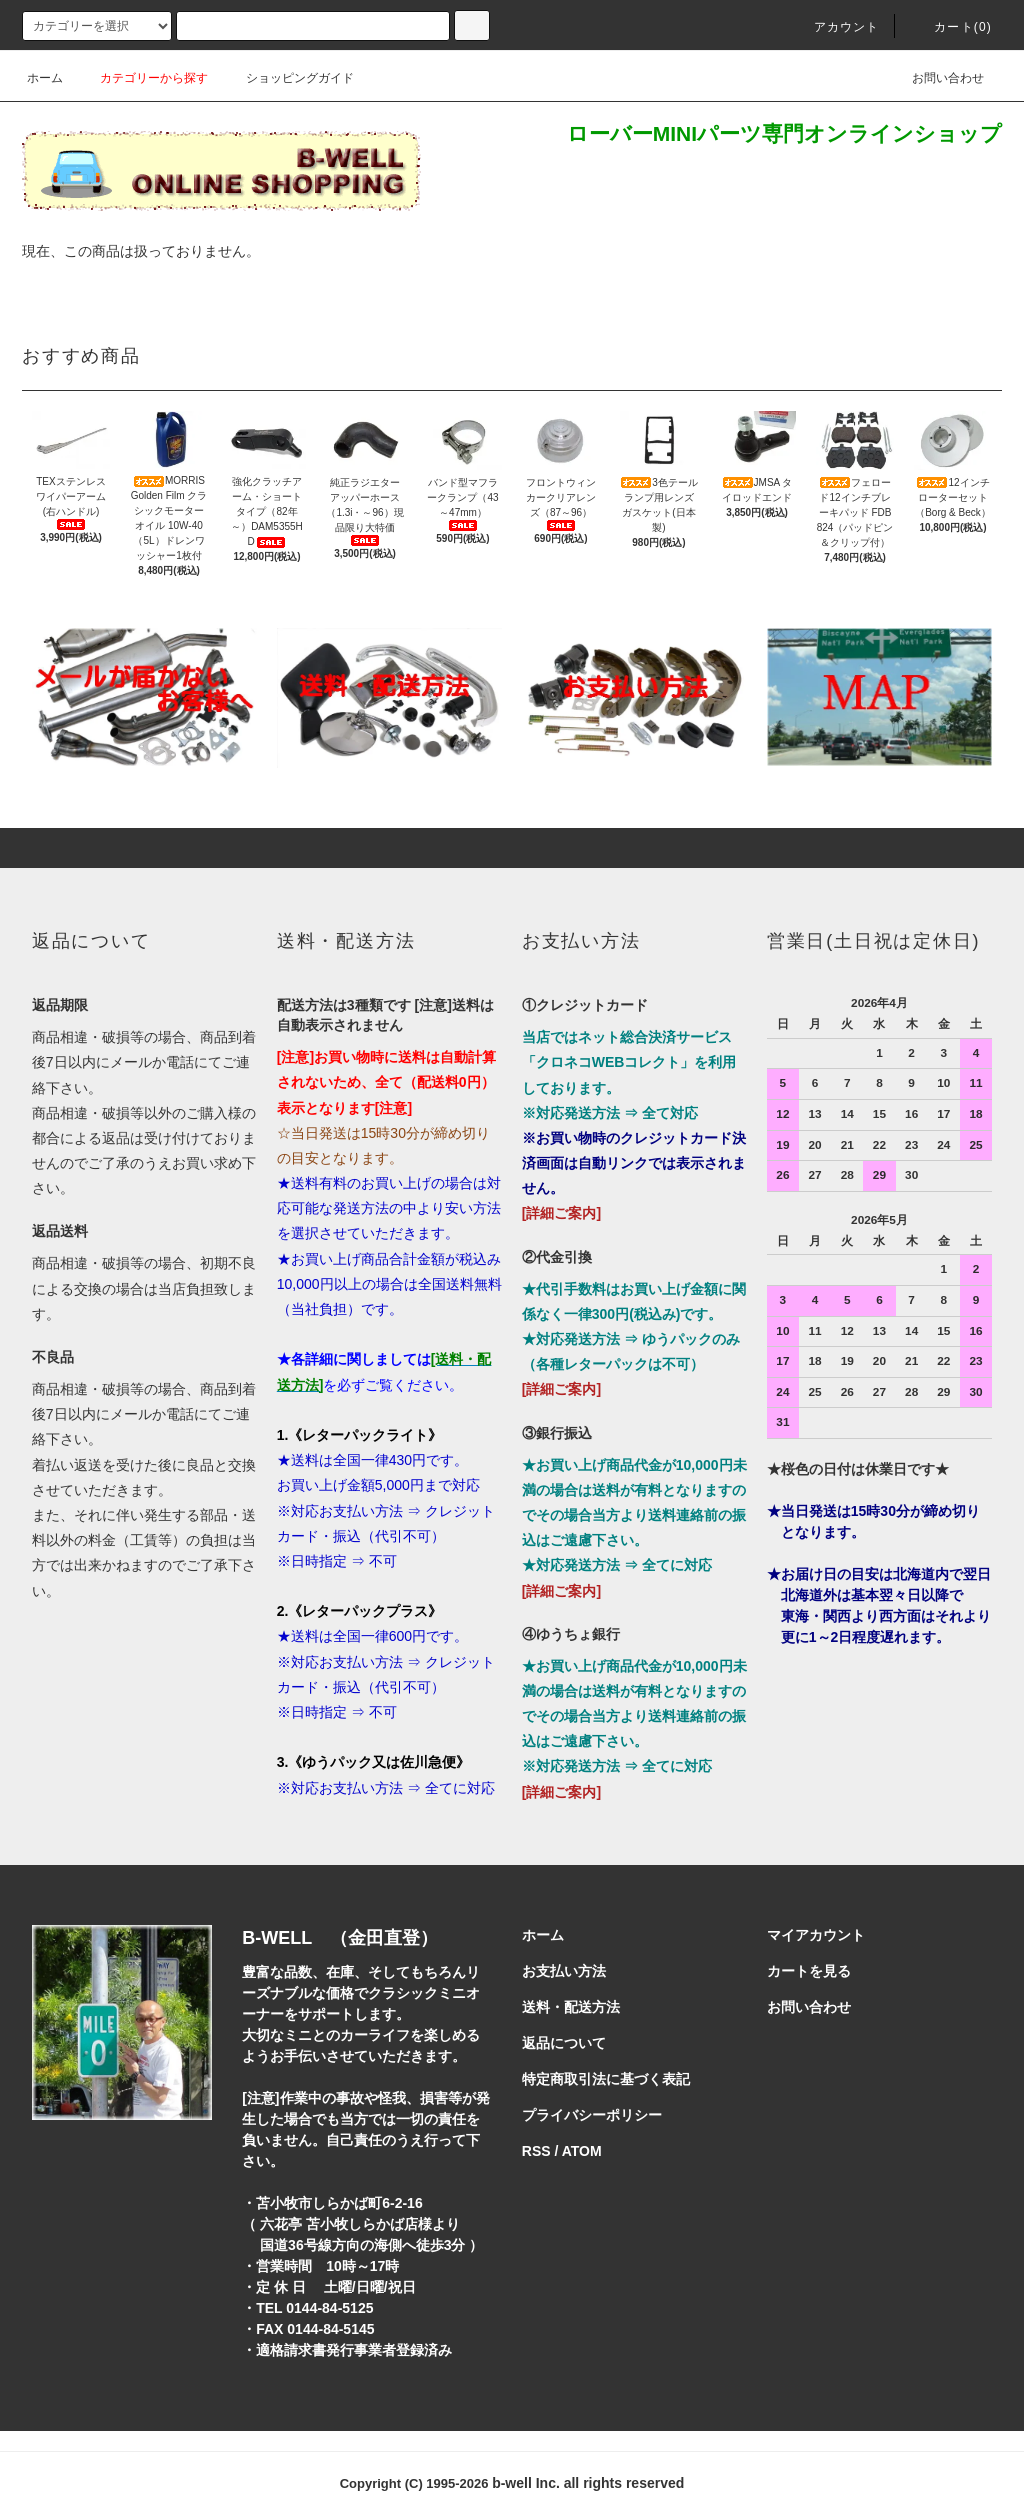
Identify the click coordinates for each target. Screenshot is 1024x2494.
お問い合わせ (936, 78)
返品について (564, 2043)
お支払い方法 (564, 1971)
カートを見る (809, 1971)
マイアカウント (816, 1935)
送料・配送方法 (571, 2007)
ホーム (45, 78)
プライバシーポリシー (592, 2115)
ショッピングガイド (288, 78)
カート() (951, 27)
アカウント (835, 27)
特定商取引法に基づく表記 (606, 2079)
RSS (536, 2151)
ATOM (582, 2151)
